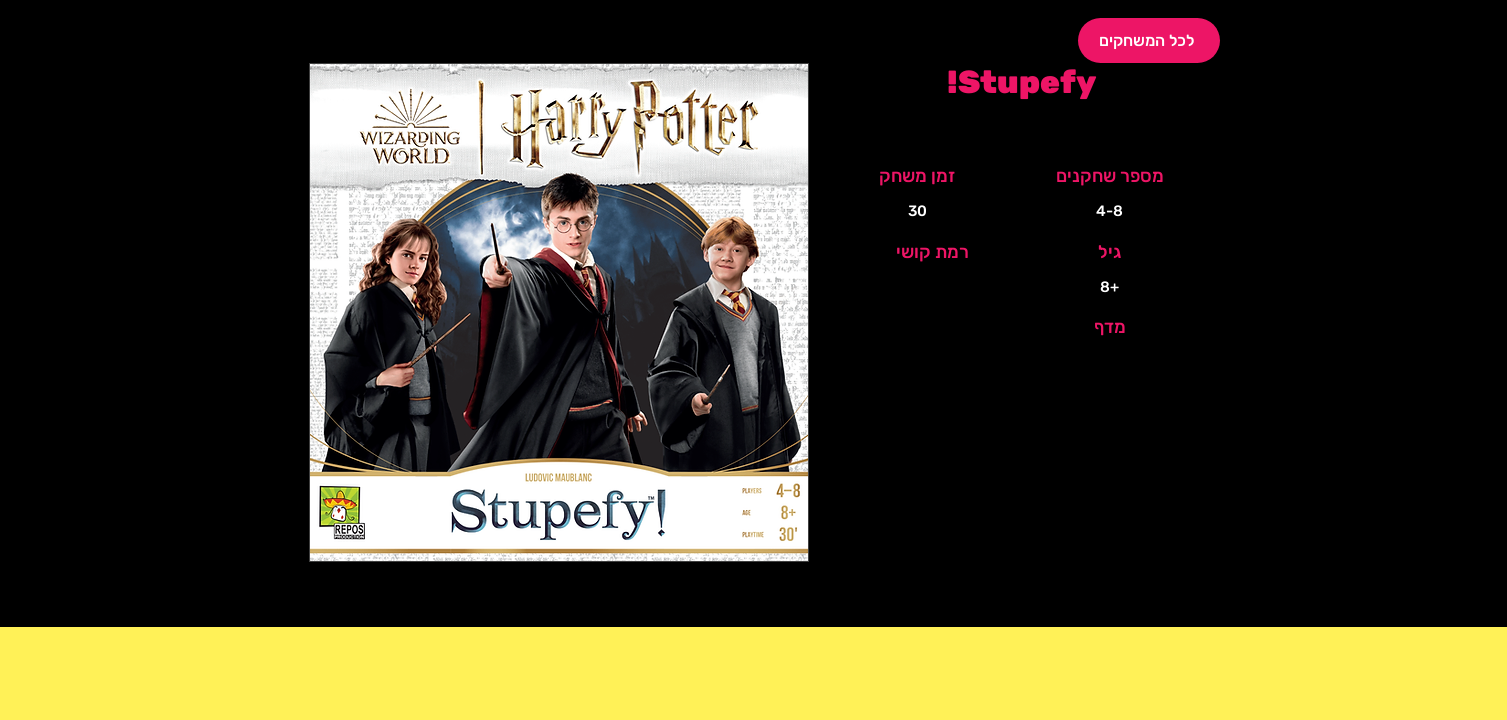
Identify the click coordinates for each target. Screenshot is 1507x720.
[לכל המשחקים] (1149, 40)
